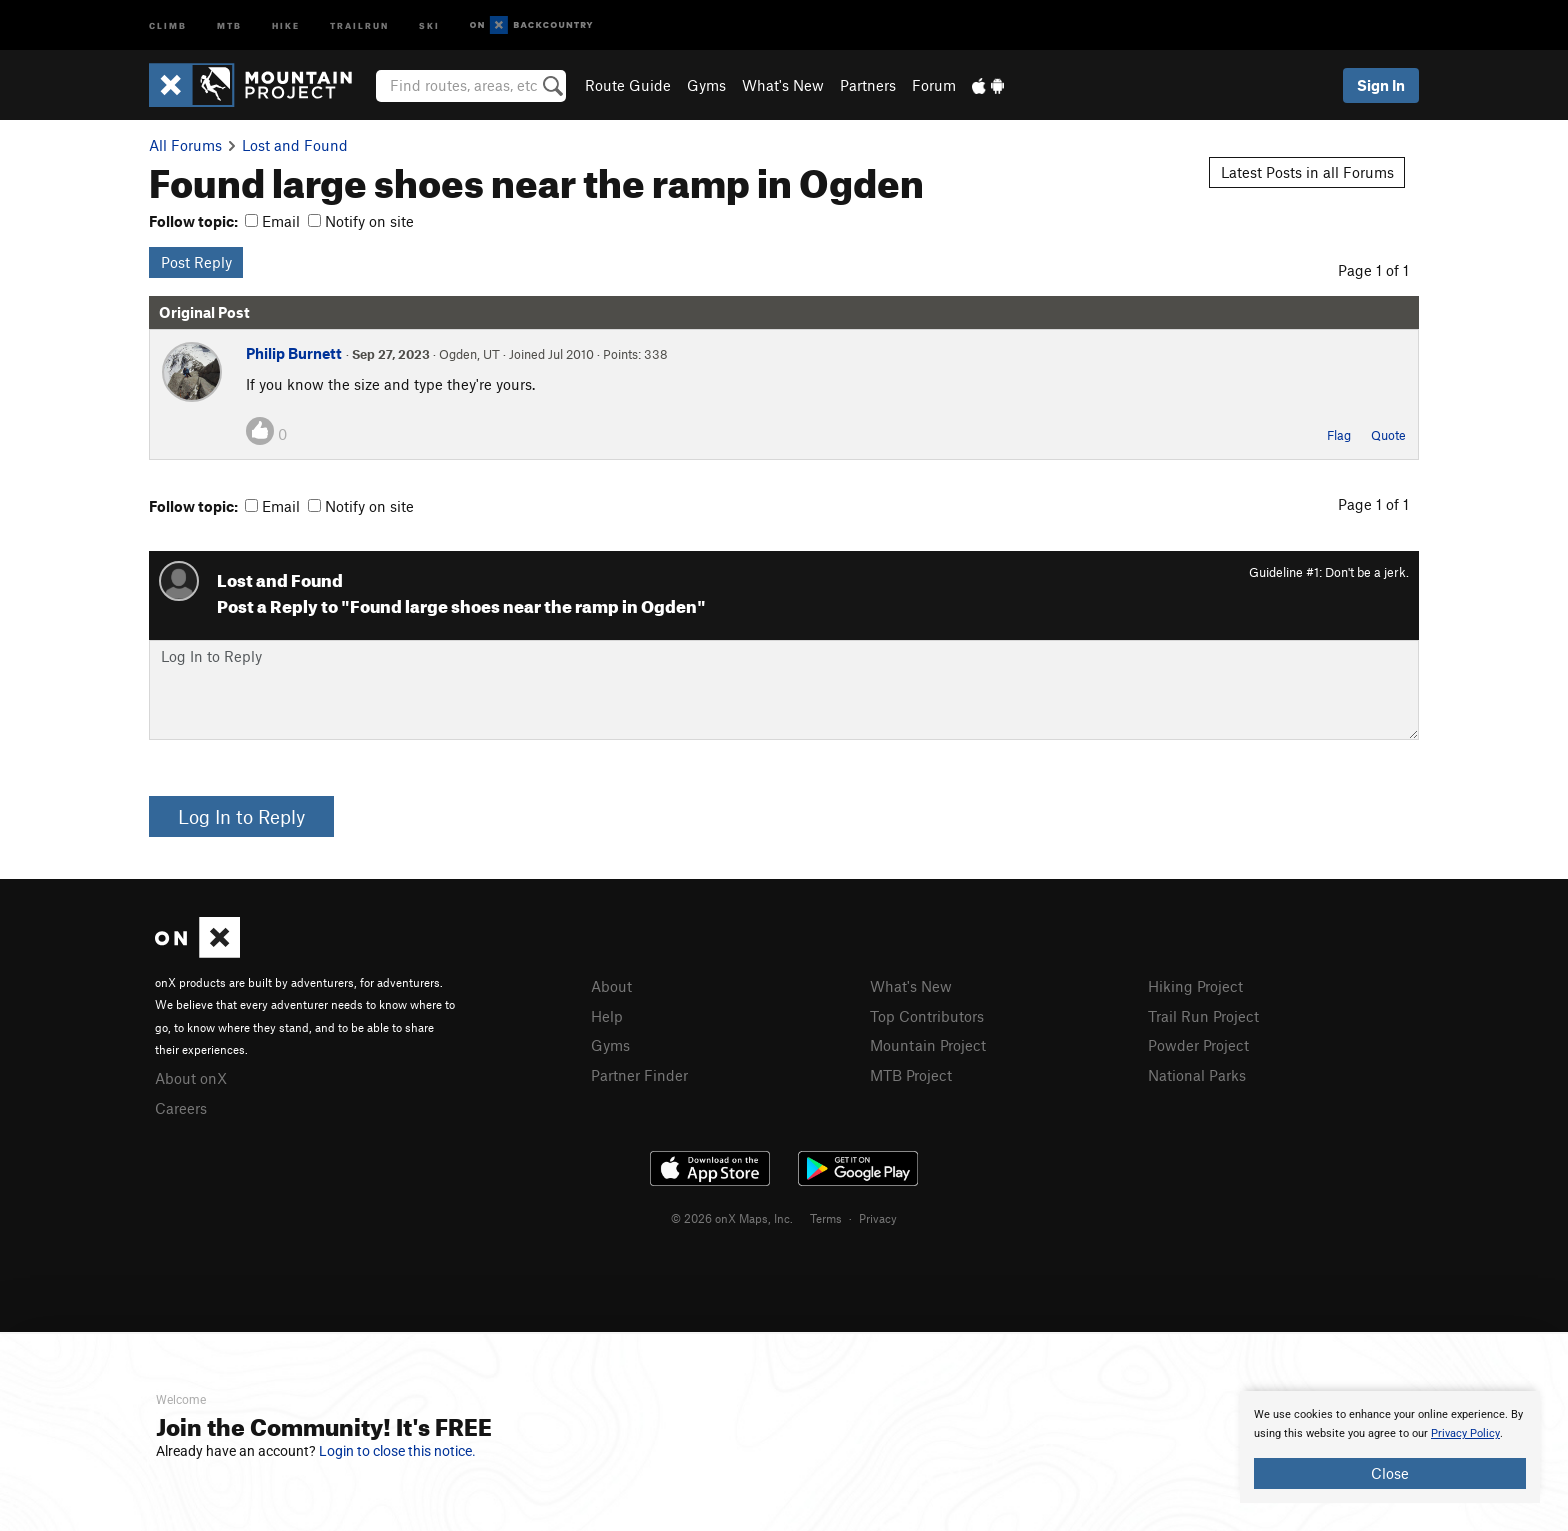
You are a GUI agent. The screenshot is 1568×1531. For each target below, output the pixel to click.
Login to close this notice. (397, 1451)
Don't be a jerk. (1367, 572)
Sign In (1381, 85)
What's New (783, 85)
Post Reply (196, 262)
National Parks (1197, 1075)
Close (1390, 1473)
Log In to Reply (241, 816)
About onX (191, 1078)
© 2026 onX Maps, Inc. (732, 1218)
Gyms (706, 85)
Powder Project (1198, 1045)
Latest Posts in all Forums (1307, 172)
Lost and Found (295, 145)
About (611, 986)
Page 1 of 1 (1373, 270)
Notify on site (361, 221)
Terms (826, 1218)
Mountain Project (928, 1045)
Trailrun (359, 24)
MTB (229, 24)
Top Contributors (927, 1016)
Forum (934, 85)
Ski (429, 24)
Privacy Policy (1465, 1433)
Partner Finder (639, 1075)
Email (272, 221)
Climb (168, 24)
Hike (286, 24)
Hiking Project (1195, 986)
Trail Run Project (1203, 1016)
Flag (1339, 435)
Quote (1388, 435)
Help (607, 1016)
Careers (181, 1108)
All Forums (185, 145)
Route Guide (628, 85)
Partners (868, 85)
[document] (1390, 1447)
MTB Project (911, 1075)
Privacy (878, 1218)
